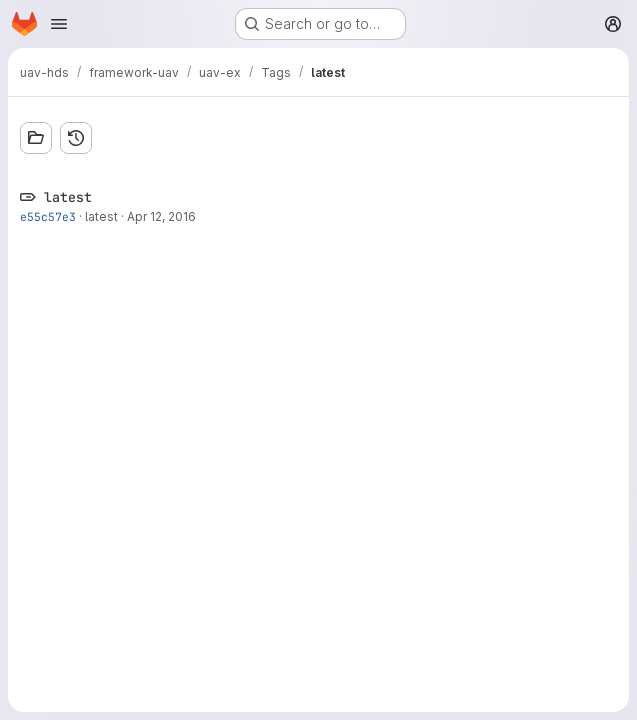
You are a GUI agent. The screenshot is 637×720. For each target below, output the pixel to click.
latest (101, 216)
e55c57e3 (48, 216)
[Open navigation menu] (59, 24)
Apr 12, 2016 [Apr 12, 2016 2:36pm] (161, 216)
